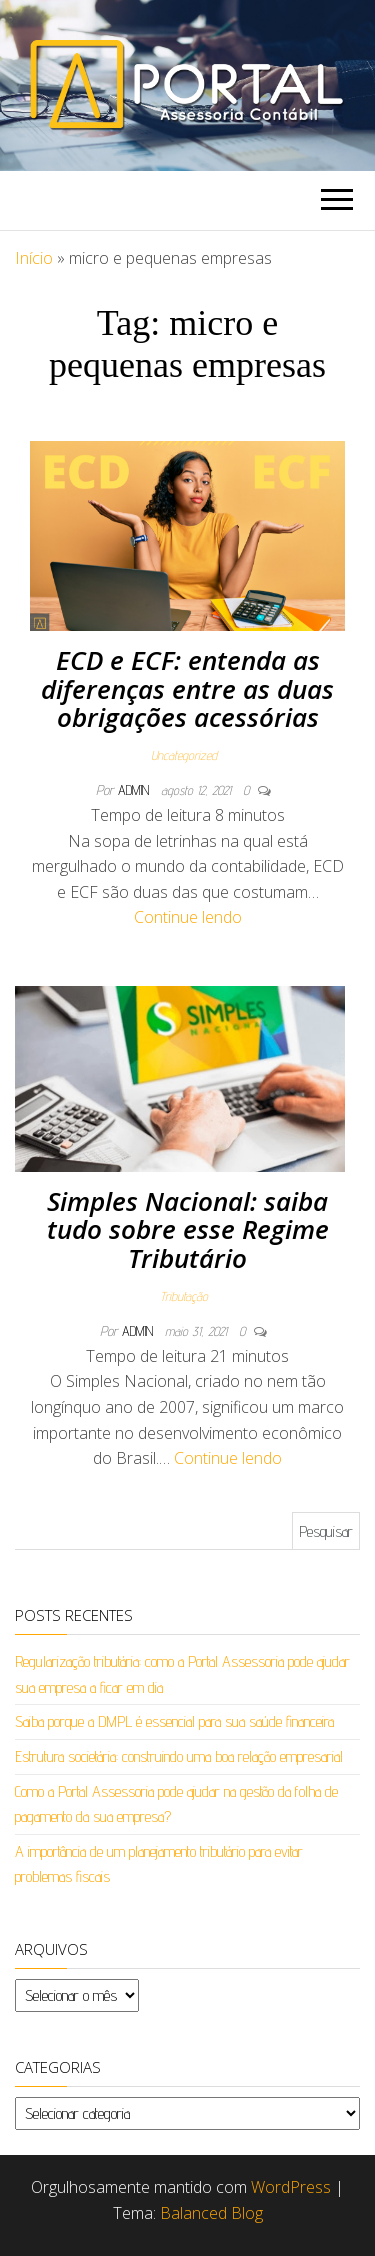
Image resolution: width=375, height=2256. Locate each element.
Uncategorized (184, 755)
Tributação (184, 1296)
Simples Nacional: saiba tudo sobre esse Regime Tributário (188, 1229)
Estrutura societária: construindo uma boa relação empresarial (179, 1756)
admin (135, 790)
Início (34, 258)
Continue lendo (188, 917)
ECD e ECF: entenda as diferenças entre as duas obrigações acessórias (187, 688)
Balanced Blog (211, 2213)
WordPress (291, 2187)
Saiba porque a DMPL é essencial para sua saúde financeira (174, 1721)
